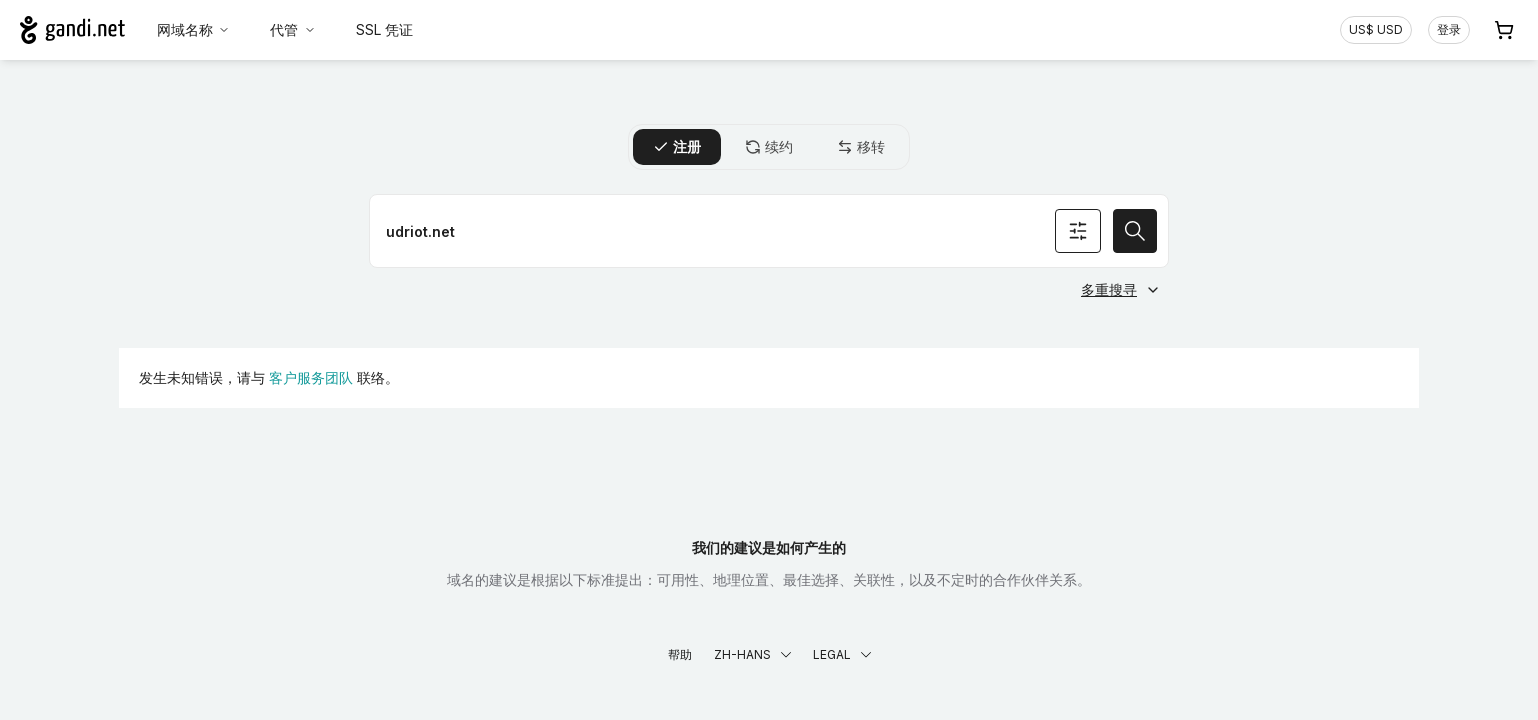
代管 (293, 29)
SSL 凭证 (384, 29)
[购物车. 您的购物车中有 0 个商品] (1504, 30)
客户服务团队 (311, 377)
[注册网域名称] (769, 231)
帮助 (680, 654)
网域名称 (194, 29)
